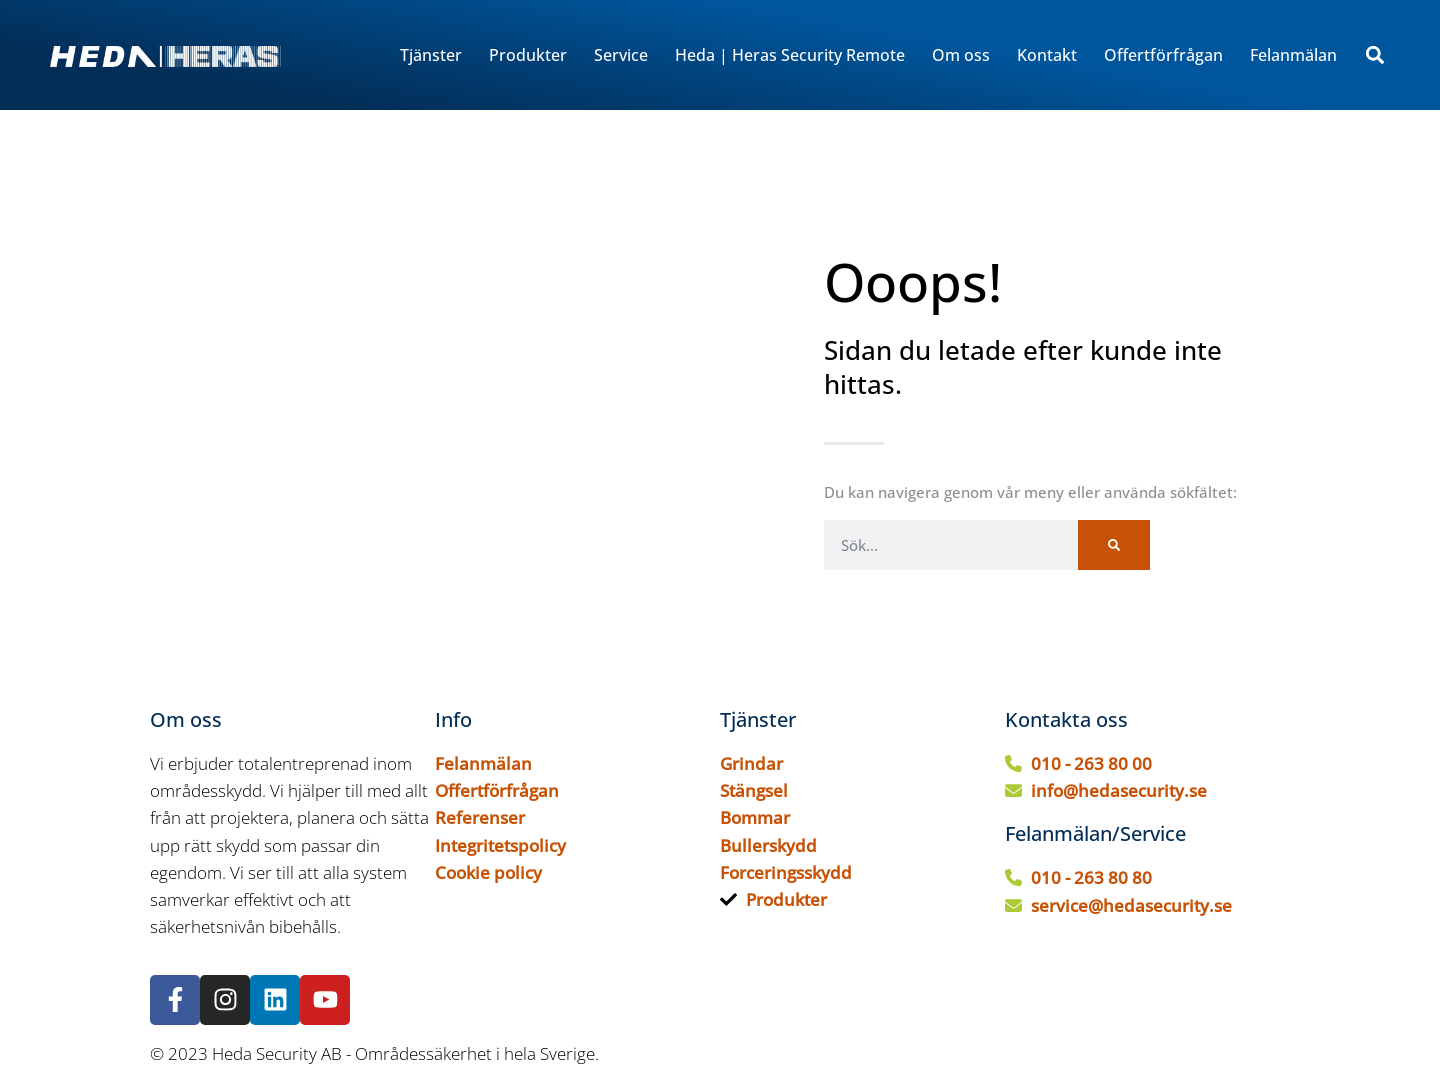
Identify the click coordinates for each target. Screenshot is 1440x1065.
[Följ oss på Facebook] (175, 1000)
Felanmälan (1293, 55)
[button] (1374, 55)
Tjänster (431, 55)
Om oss (961, 55)
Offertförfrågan (1163, 55)
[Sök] (1114, 545)
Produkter (528, 55)
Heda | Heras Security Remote (790, 55)
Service (621, 55)
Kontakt (1047, 55)
